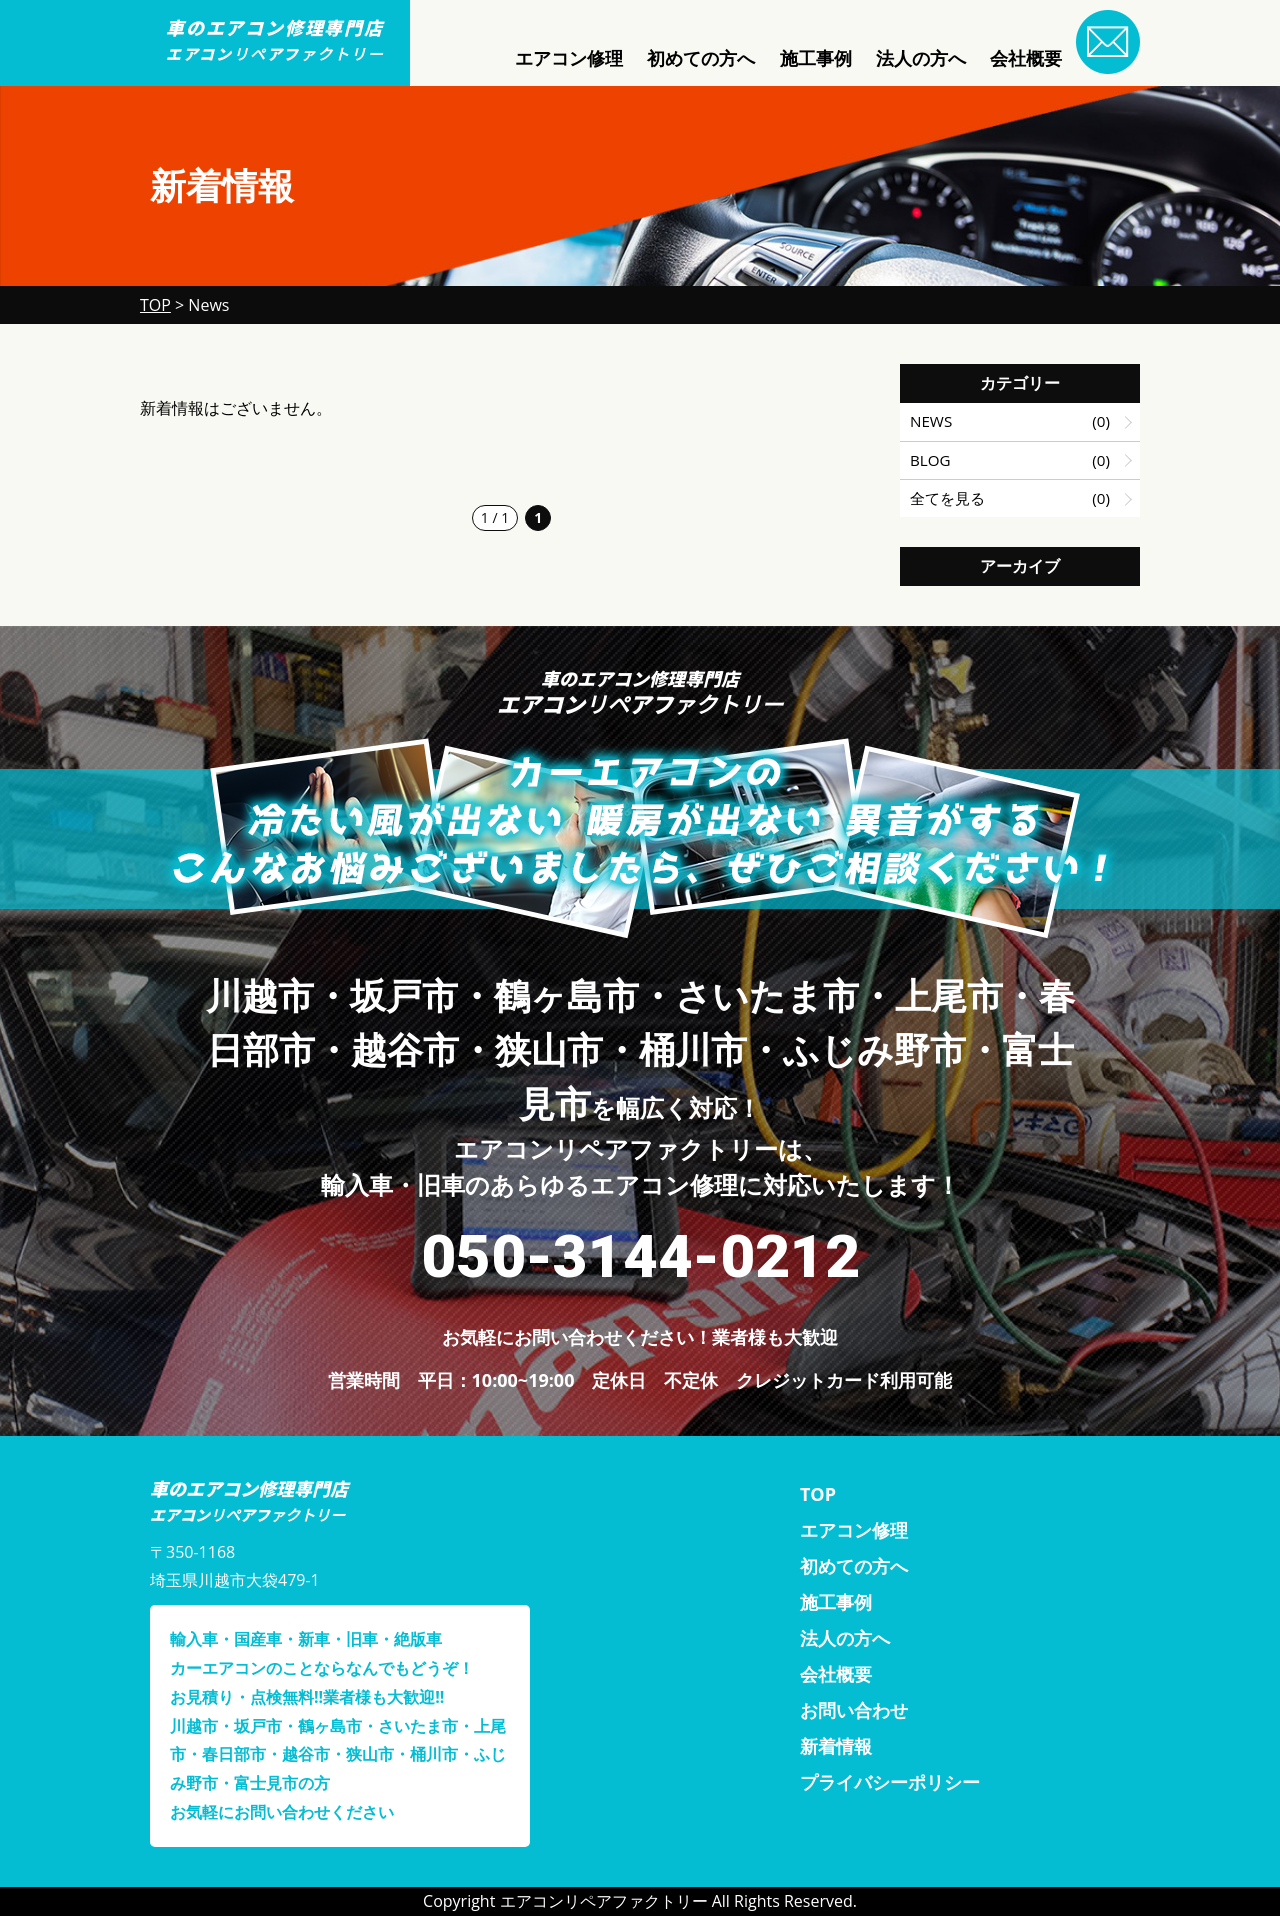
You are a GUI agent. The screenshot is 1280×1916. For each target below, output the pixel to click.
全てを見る (947, 498)
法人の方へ (921, 58)
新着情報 (836, 1746)
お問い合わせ (854, 1710)
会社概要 (1026, 58)
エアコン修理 (569, 58)
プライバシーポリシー (890, 1782)
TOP (818, 1494)
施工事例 (816, 58)
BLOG (930, 460)
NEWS (931, 421)
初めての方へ (701, 58)
